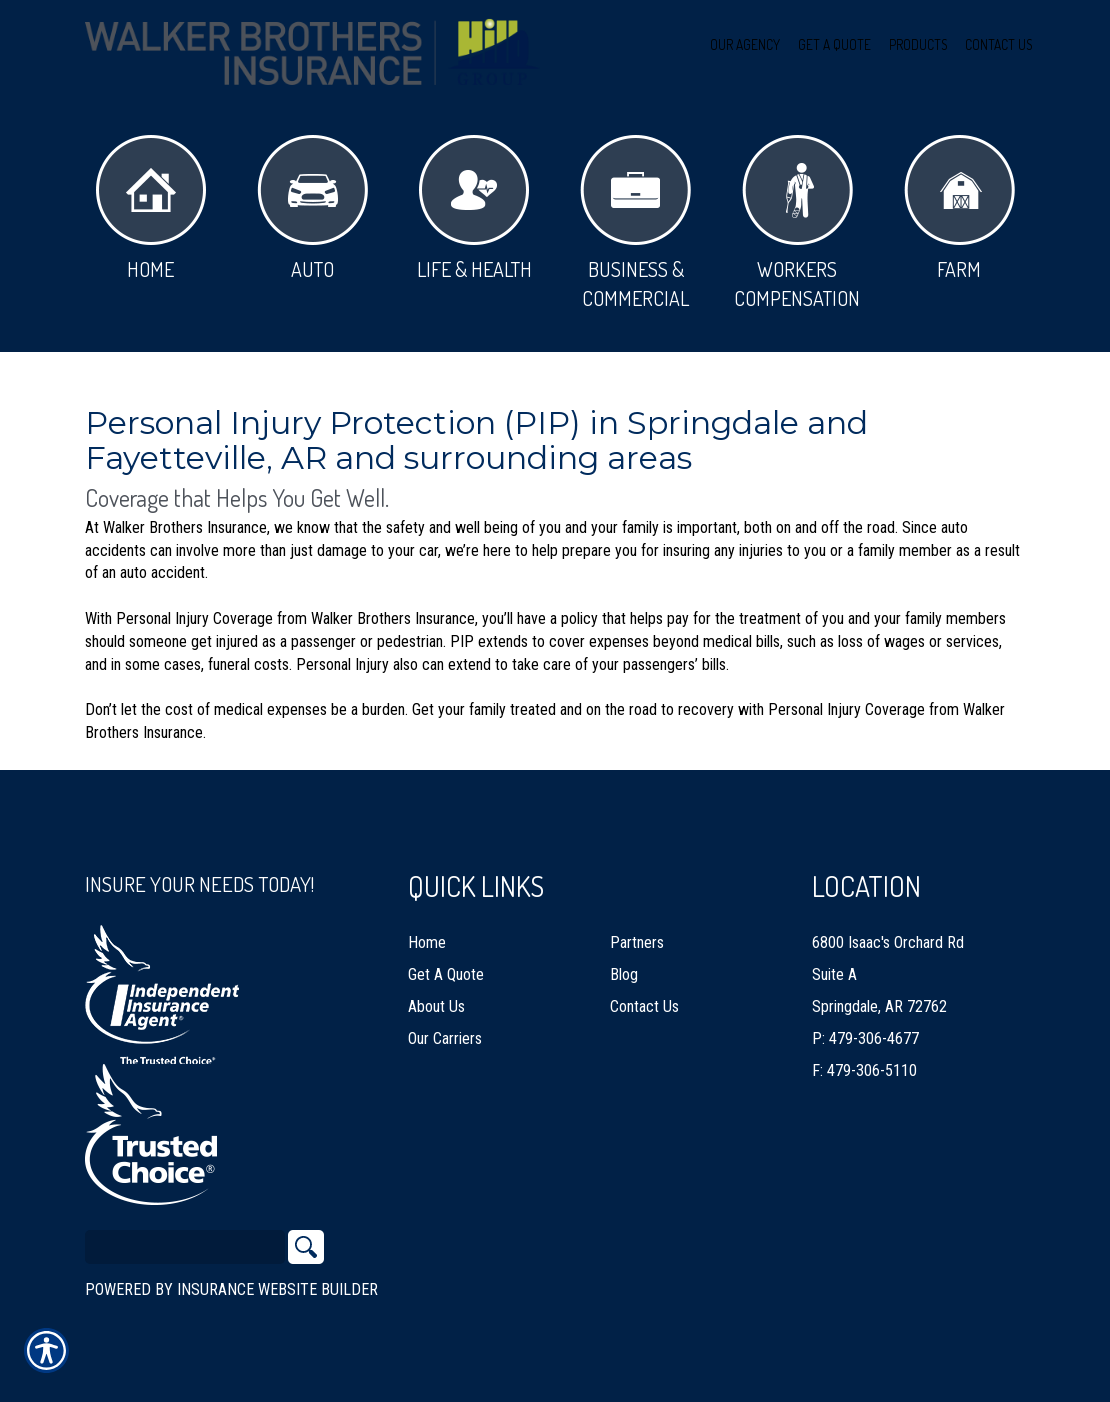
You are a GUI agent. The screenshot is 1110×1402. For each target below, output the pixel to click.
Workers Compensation (797, 223)
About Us (436, 1006)
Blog (624, 974)
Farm (959, 208)
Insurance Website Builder (277, 1289)
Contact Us (644, 1006)
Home (151, 208)
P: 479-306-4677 (865, 1038)
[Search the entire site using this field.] (185, 1247)
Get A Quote (446, 974)
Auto (312, 208)
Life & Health (474, 208)
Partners (637, 942)
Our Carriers (445, 1038)
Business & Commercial (635, 223)
